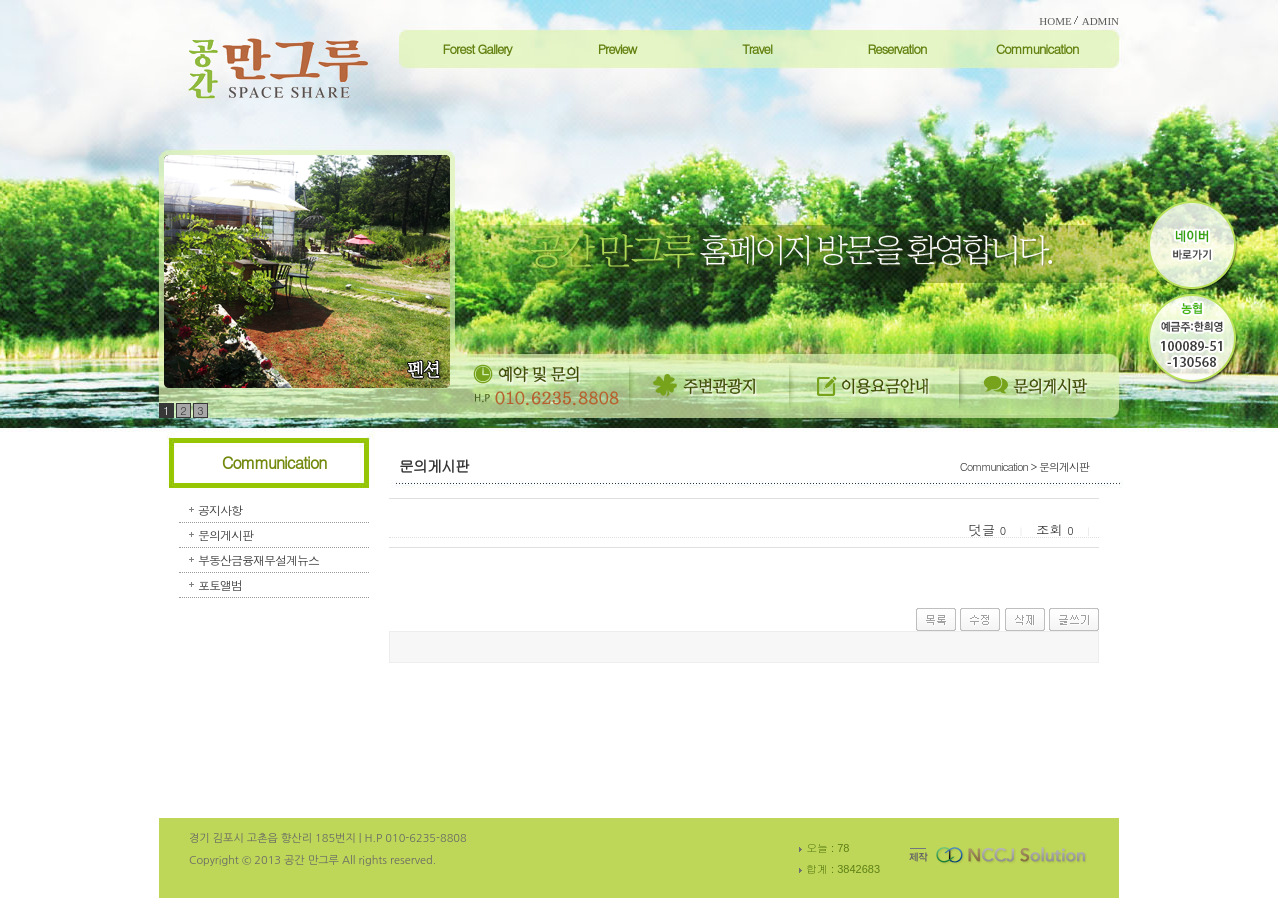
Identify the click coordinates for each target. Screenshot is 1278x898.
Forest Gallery (476, 48)
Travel (757, 48)
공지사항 (220, 509)
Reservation (896, 48)
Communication (1037, 48)
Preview (617, 48)
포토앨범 (220, 584)
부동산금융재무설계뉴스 (258, 559)
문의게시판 (225, 534)
